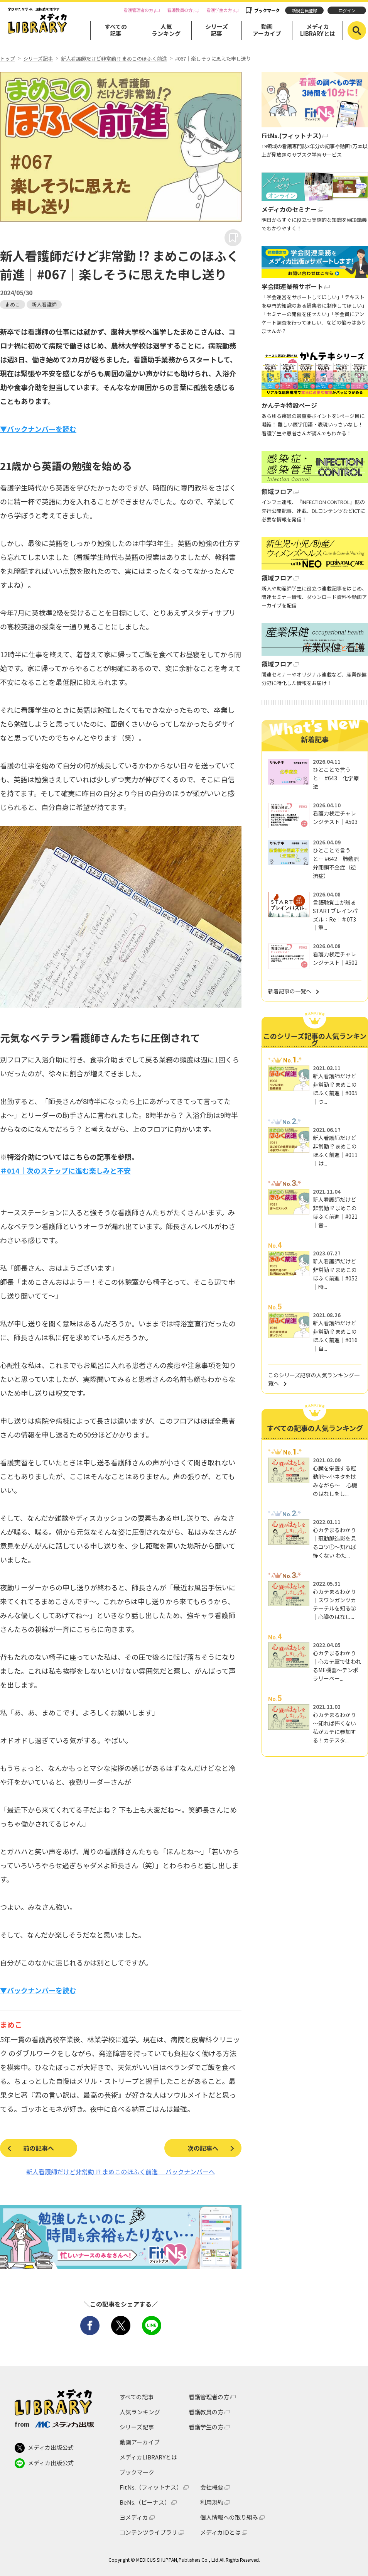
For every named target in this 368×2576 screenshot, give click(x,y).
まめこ (12, 304)
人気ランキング (166, 29)
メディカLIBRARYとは (317, 29)
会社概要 (211, 2487)
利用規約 (211, 2502)
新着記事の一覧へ (289, 991)
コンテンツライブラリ (148, 2532)
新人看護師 (44, 304)
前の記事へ (38, 2148)
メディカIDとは (220, 2532)
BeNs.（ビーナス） (145, 2502)
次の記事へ (202, 2148)
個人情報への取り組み (229, 2517)
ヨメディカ (134, 2517)
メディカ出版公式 (44, 2448)
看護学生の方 (219, 10)
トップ (7, 59)
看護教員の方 (179, 10)
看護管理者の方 (138, 10)
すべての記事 (116, 29)
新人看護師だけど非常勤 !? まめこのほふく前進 (114, 59)
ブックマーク (267, 10)
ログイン (346, 10)
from (54, 2424)
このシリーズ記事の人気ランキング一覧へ (314, 1379)
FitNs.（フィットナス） (151, 2487)
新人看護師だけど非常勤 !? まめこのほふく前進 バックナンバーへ (120, 2171)
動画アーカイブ (267, 29)
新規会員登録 (304, 10)
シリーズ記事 (216, 29)
